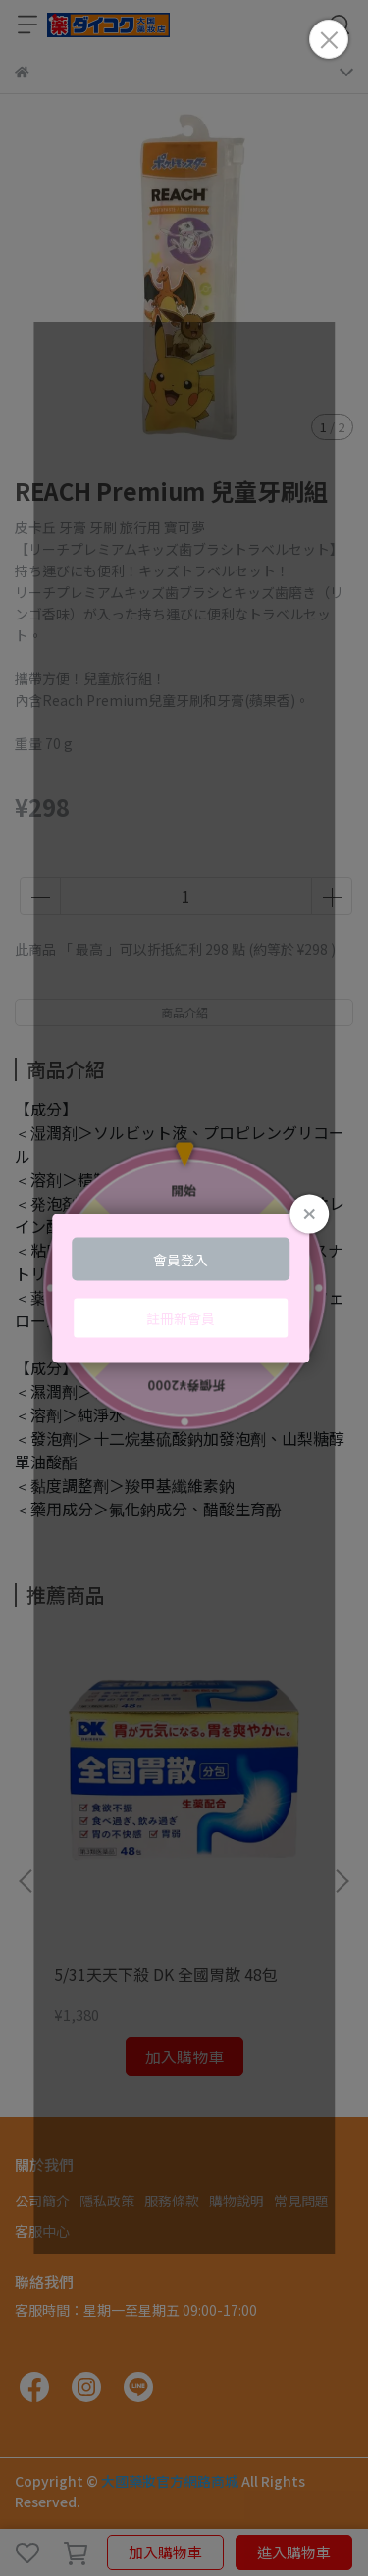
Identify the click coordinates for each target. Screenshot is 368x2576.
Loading (184, 1288)
